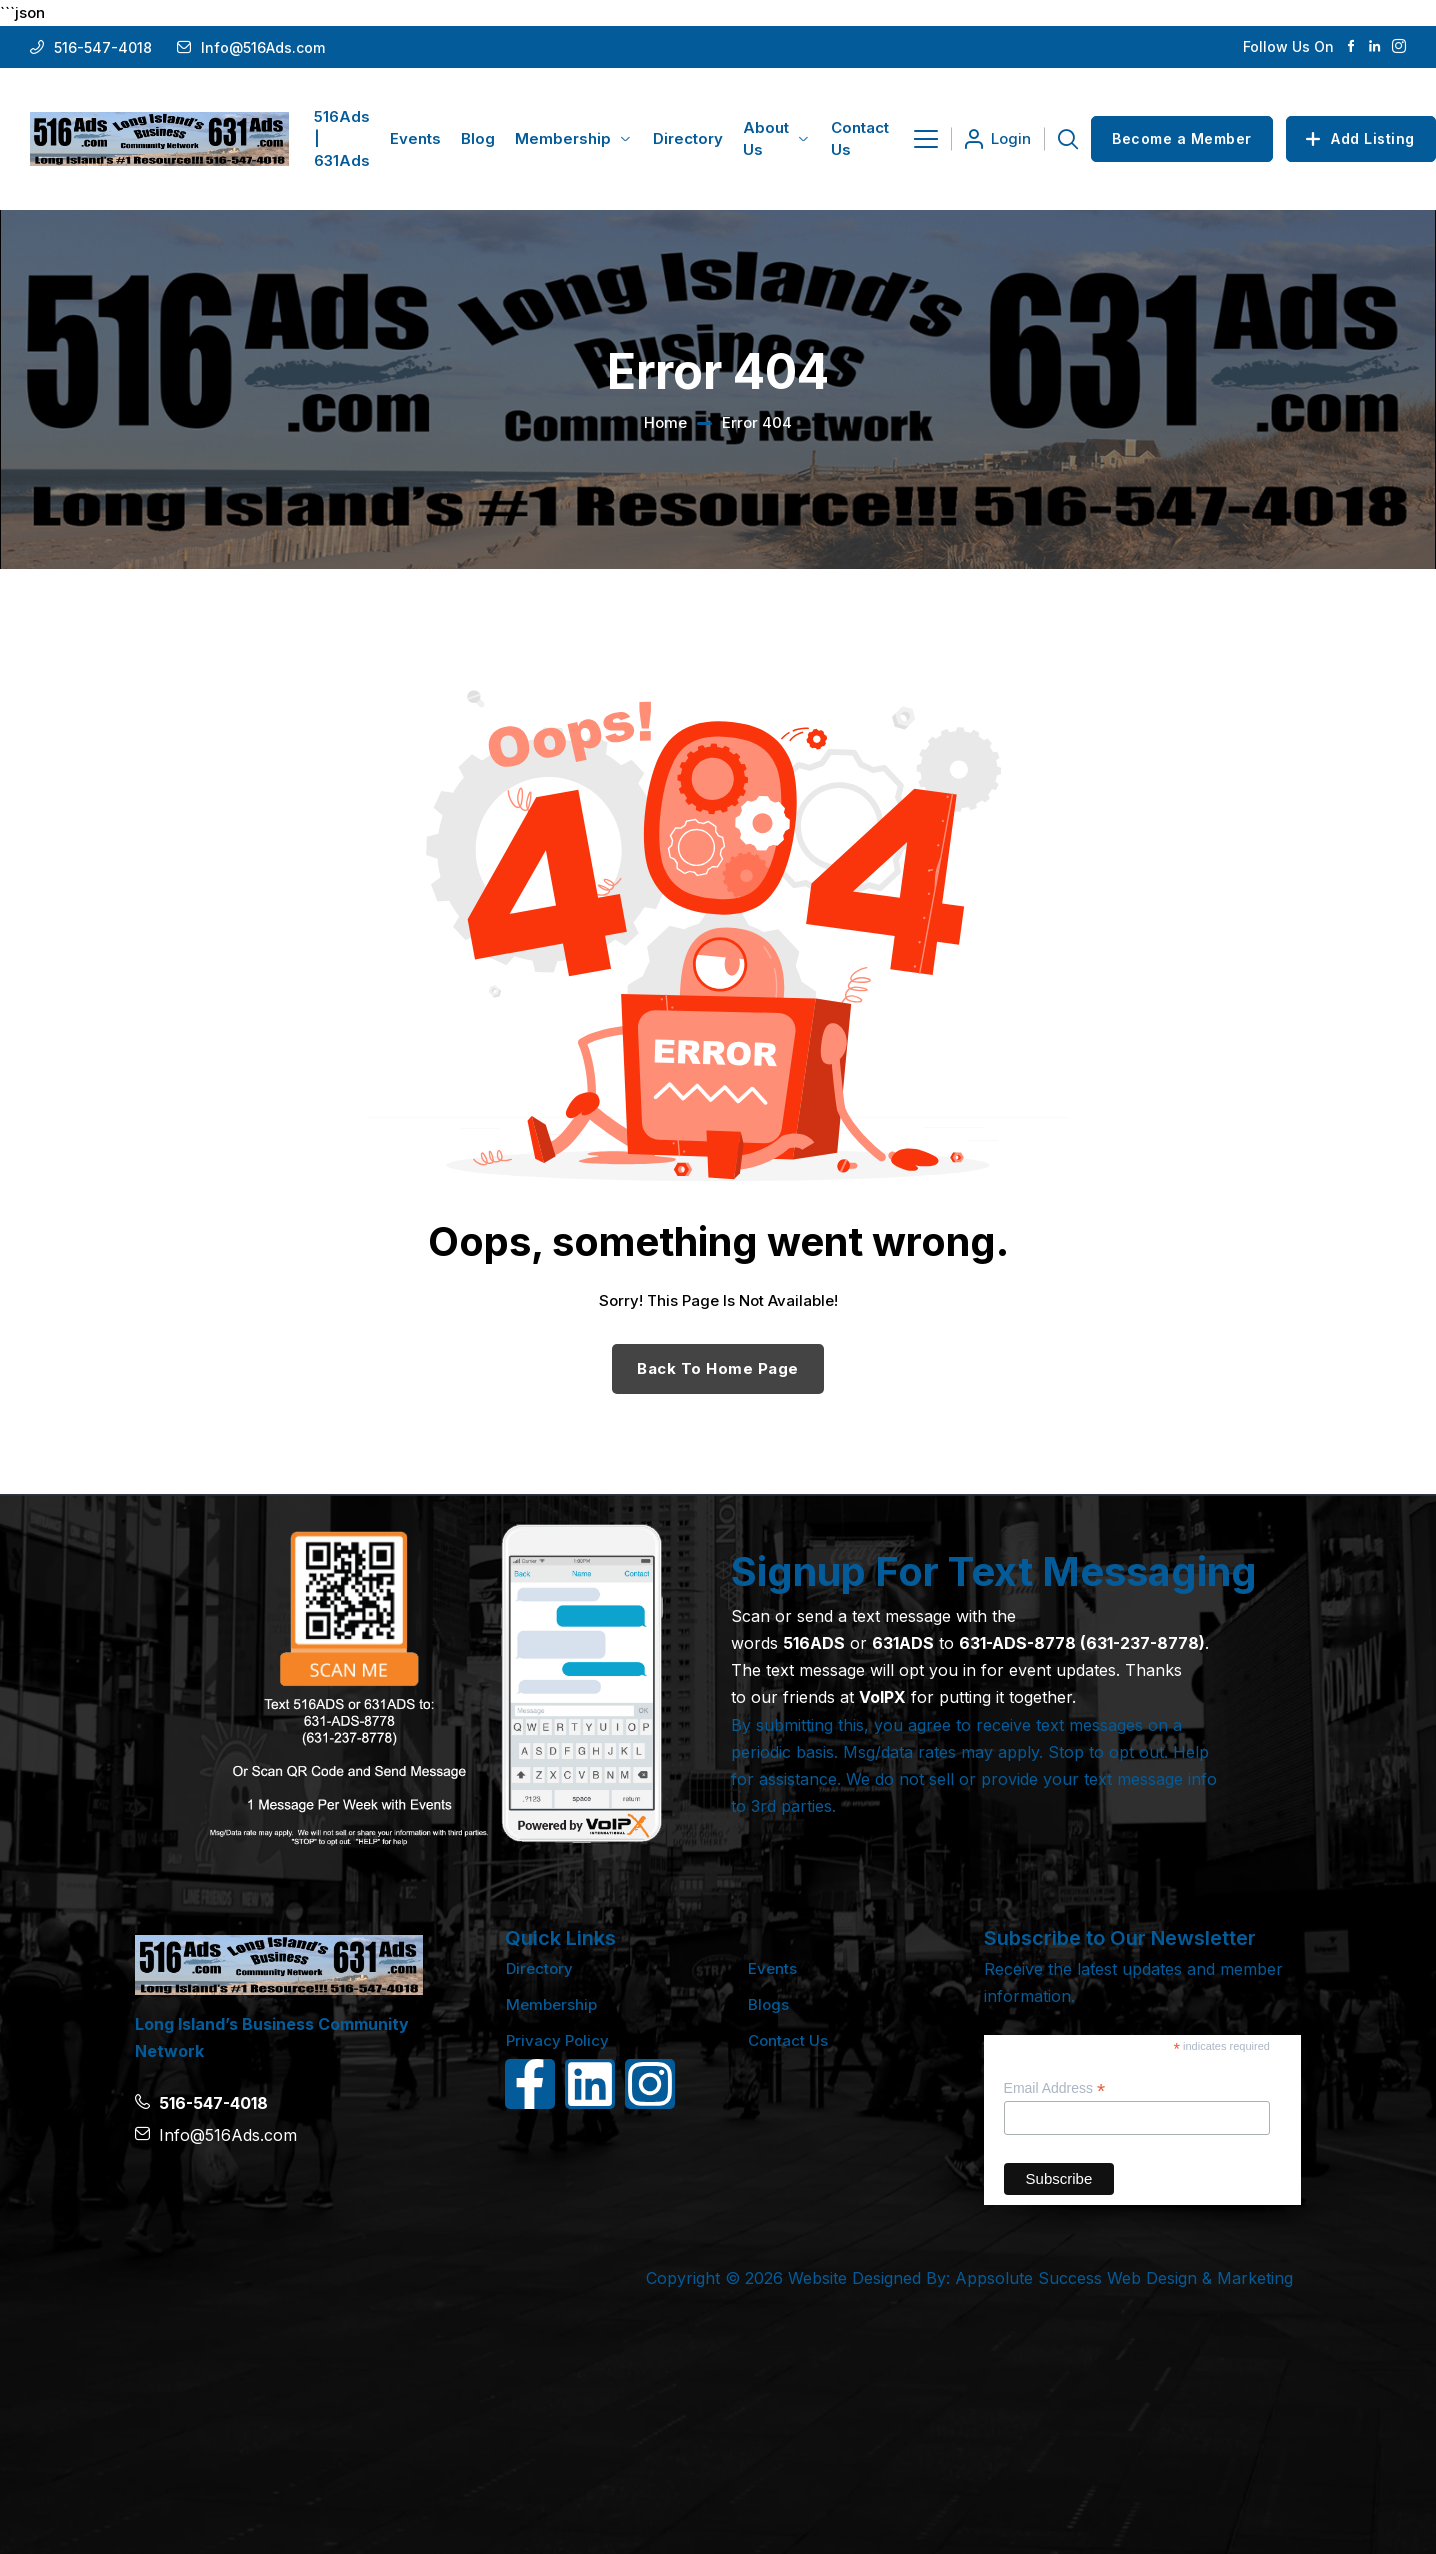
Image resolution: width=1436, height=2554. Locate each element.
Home (665, 422)
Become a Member (1182, 138)
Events (772, 1968)
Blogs (768, 2004)
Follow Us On (1288, 46)
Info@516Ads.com (263, 47)
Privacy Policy (557, 2040)
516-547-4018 (103, 47)
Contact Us (788, 2040)
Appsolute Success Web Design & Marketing (1124, 2278)
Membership (551, 2004)
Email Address (1055, 2088)
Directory (539, 1968)
